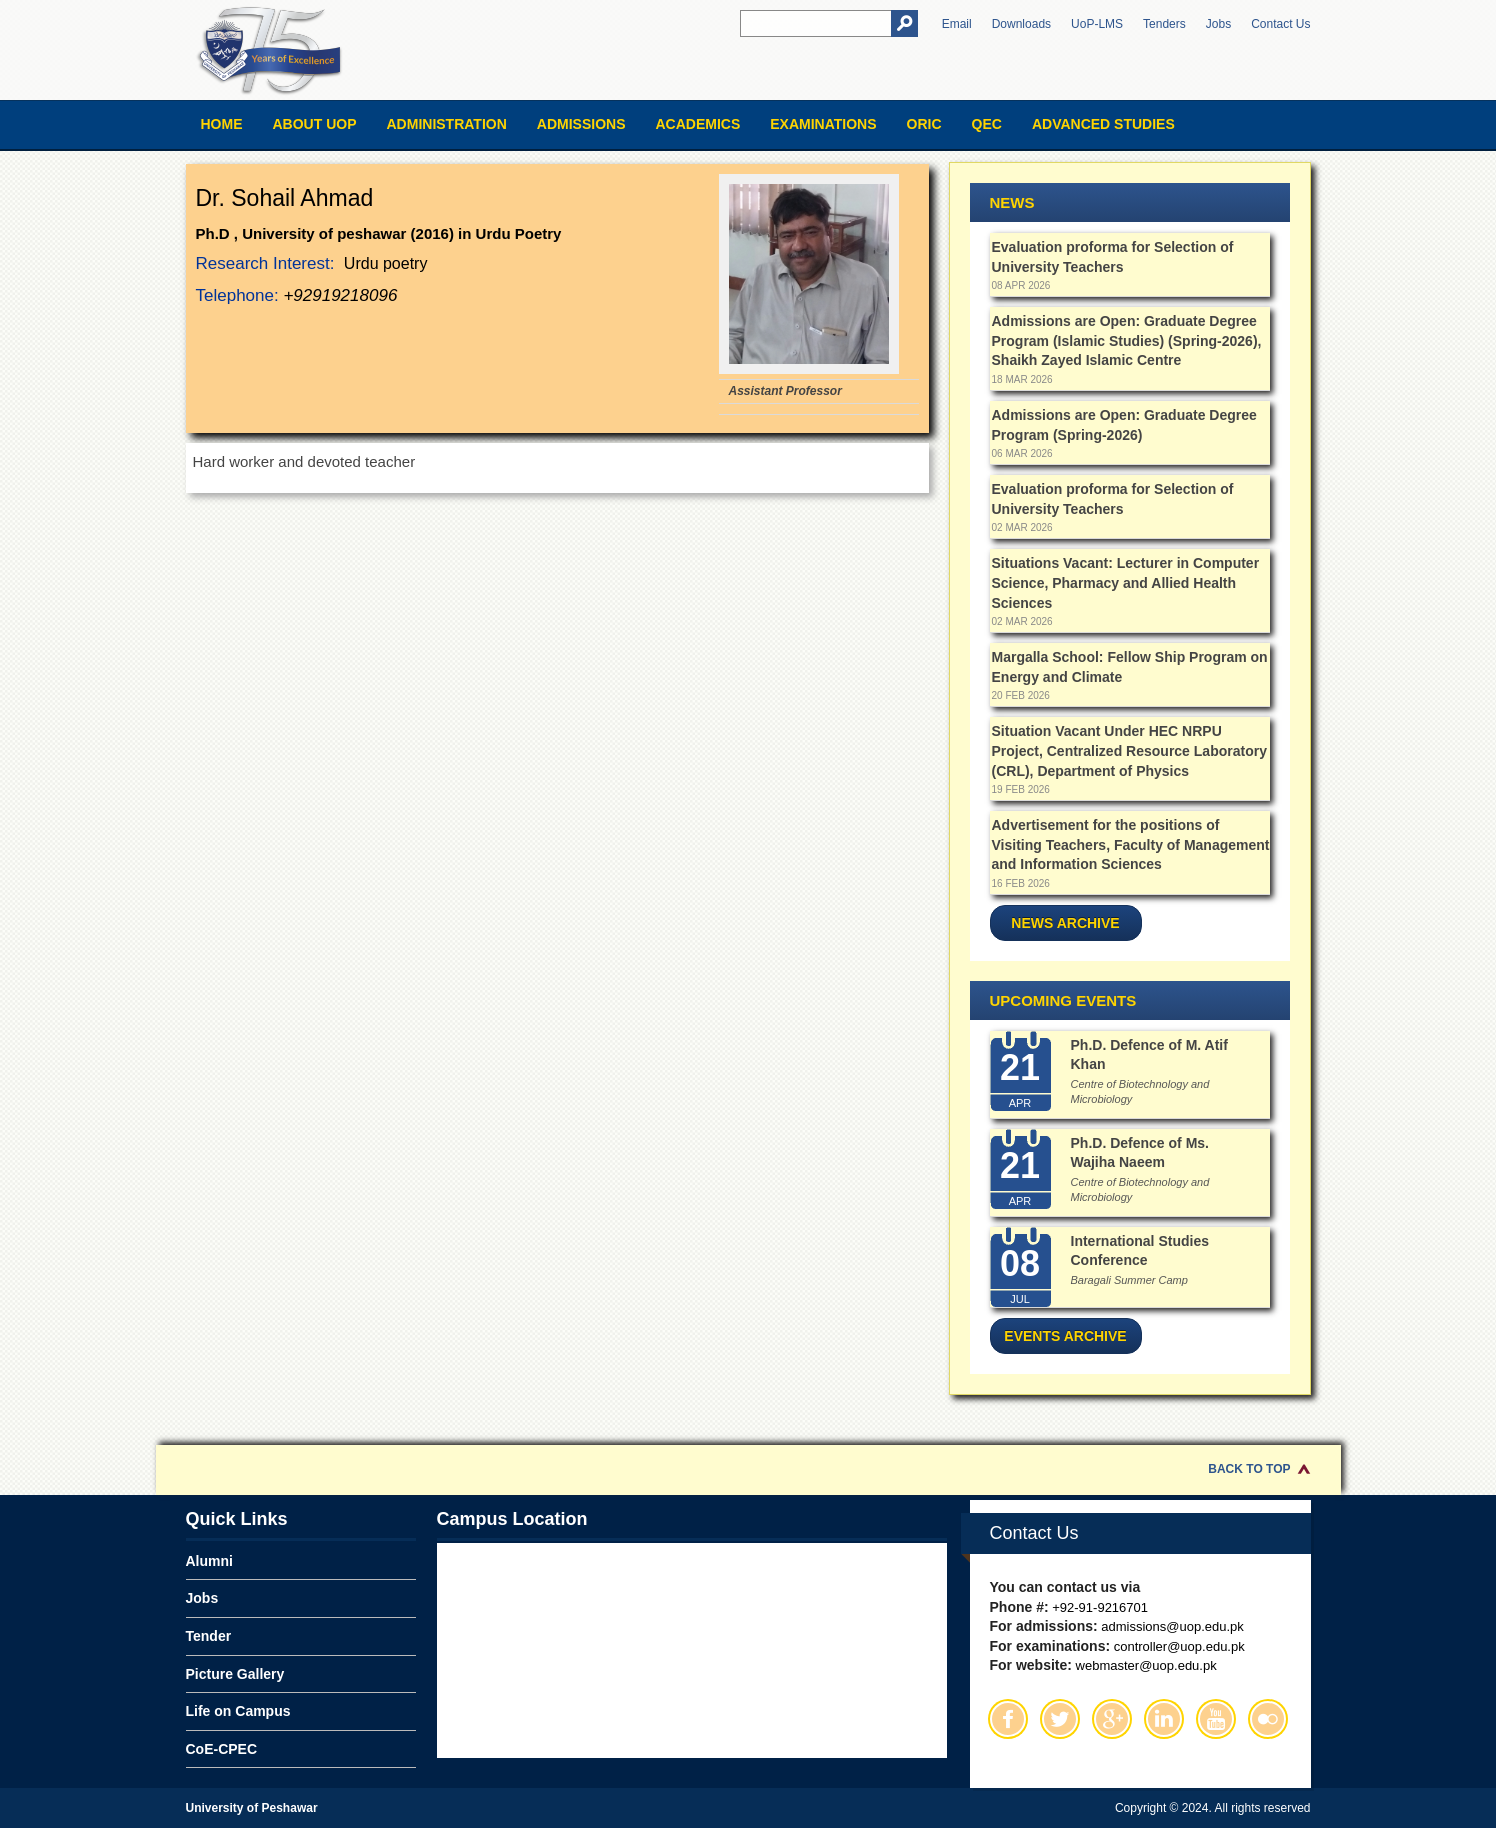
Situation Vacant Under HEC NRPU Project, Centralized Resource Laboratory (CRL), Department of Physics (1129, 750)
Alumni (209, 1561)
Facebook (1008, 1719)
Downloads (1021, 24)
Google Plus (1112, 1719)
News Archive (1065, 923)
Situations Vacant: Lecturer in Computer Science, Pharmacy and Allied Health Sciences (1126, 582)
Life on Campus (238, 1711)
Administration (447, 124)
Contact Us (1280, 24)
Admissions (581, 124)
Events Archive (1065, 1336)
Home (222, 124)
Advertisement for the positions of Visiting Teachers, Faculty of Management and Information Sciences (1131, 844)
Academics (697, 124)
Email (957, 24)
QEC (987, 124)
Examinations (823, 124)
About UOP (315, 124)
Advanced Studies (1103, 124)
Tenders (1164, 24)
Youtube (1216, 1719)
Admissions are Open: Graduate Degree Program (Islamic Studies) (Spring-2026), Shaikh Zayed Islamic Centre (1127, 340)
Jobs (1218, 24)
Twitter (1060, 1719)
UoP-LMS (1097, 24)
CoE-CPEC (222, 1749)
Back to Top (1249, 1469)
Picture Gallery (235, 1674)
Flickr (1268, 1719)
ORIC (924, 124)
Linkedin (1164, 1719)
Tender (209, 1636)
